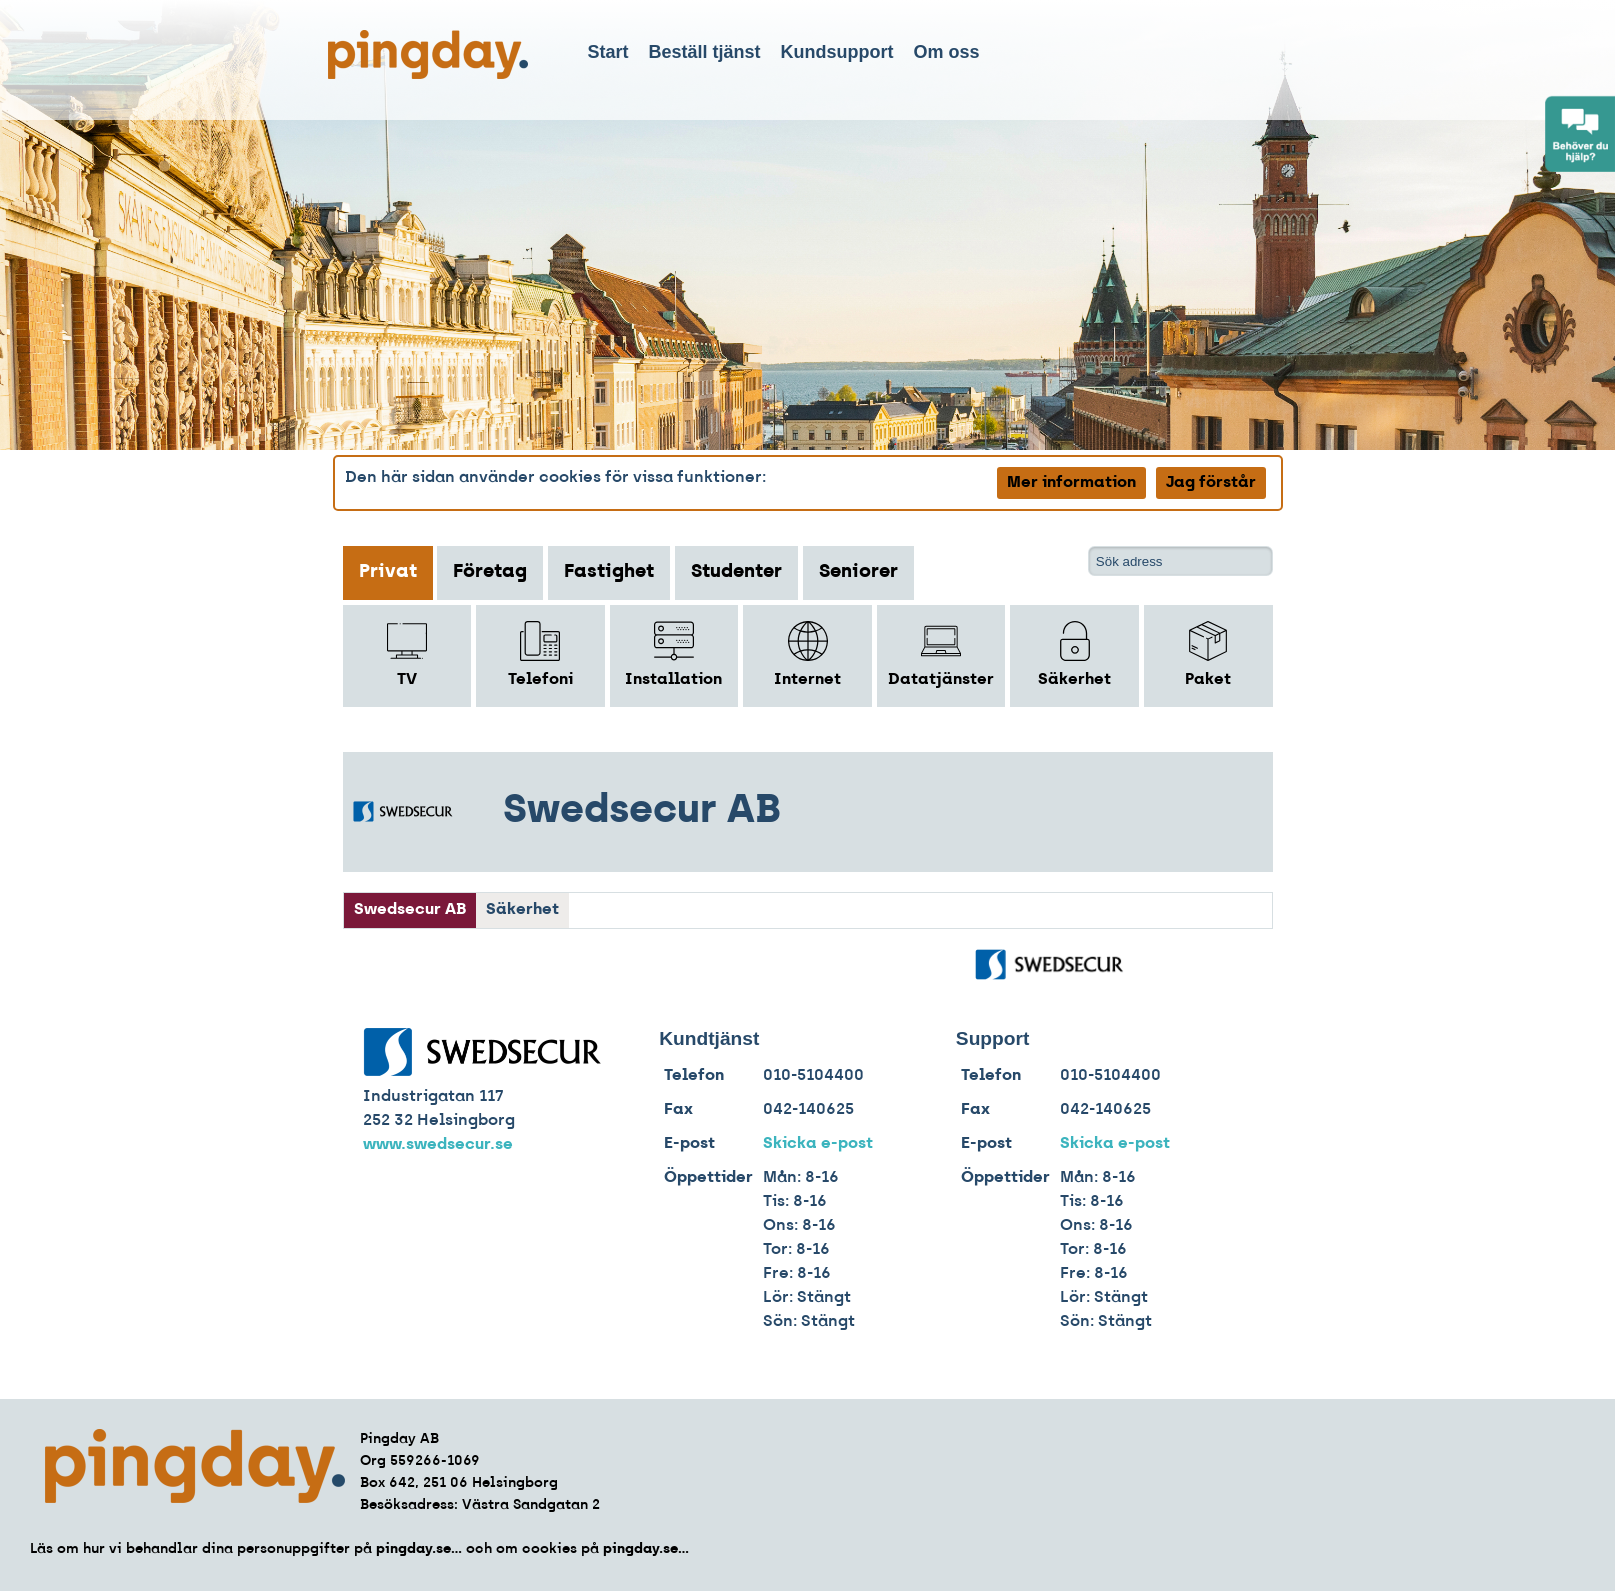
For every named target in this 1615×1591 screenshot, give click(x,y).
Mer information (1071, 483)
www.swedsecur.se (438, 1145)
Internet (807, 654)
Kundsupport (837, 52)
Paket (1208, 654)
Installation (673, 654)
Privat (388, 572)
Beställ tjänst (705, 52)
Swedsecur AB (410, 910)
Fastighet (609, 572)
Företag (490, 572)
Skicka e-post (818, 1144)
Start (608, 52)
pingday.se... (419, 1549)
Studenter (736, 572)
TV (407, 654)
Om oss (947, 52)
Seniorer (858, 572)
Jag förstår (1211, 483)
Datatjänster (941, 654)
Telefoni (540, 654)
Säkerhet (1074, 654)
